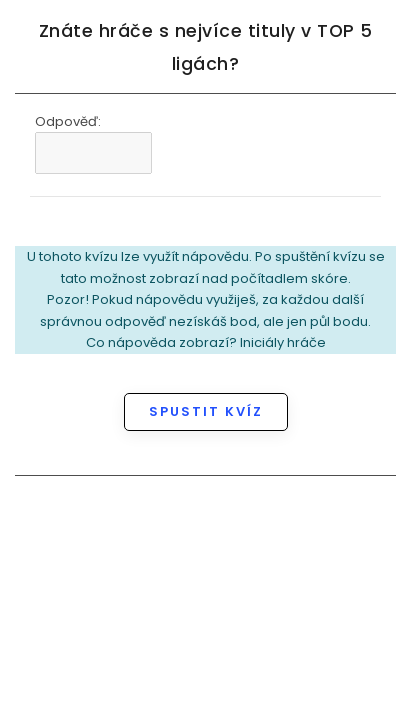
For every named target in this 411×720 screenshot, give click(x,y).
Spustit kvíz (206, 411)
